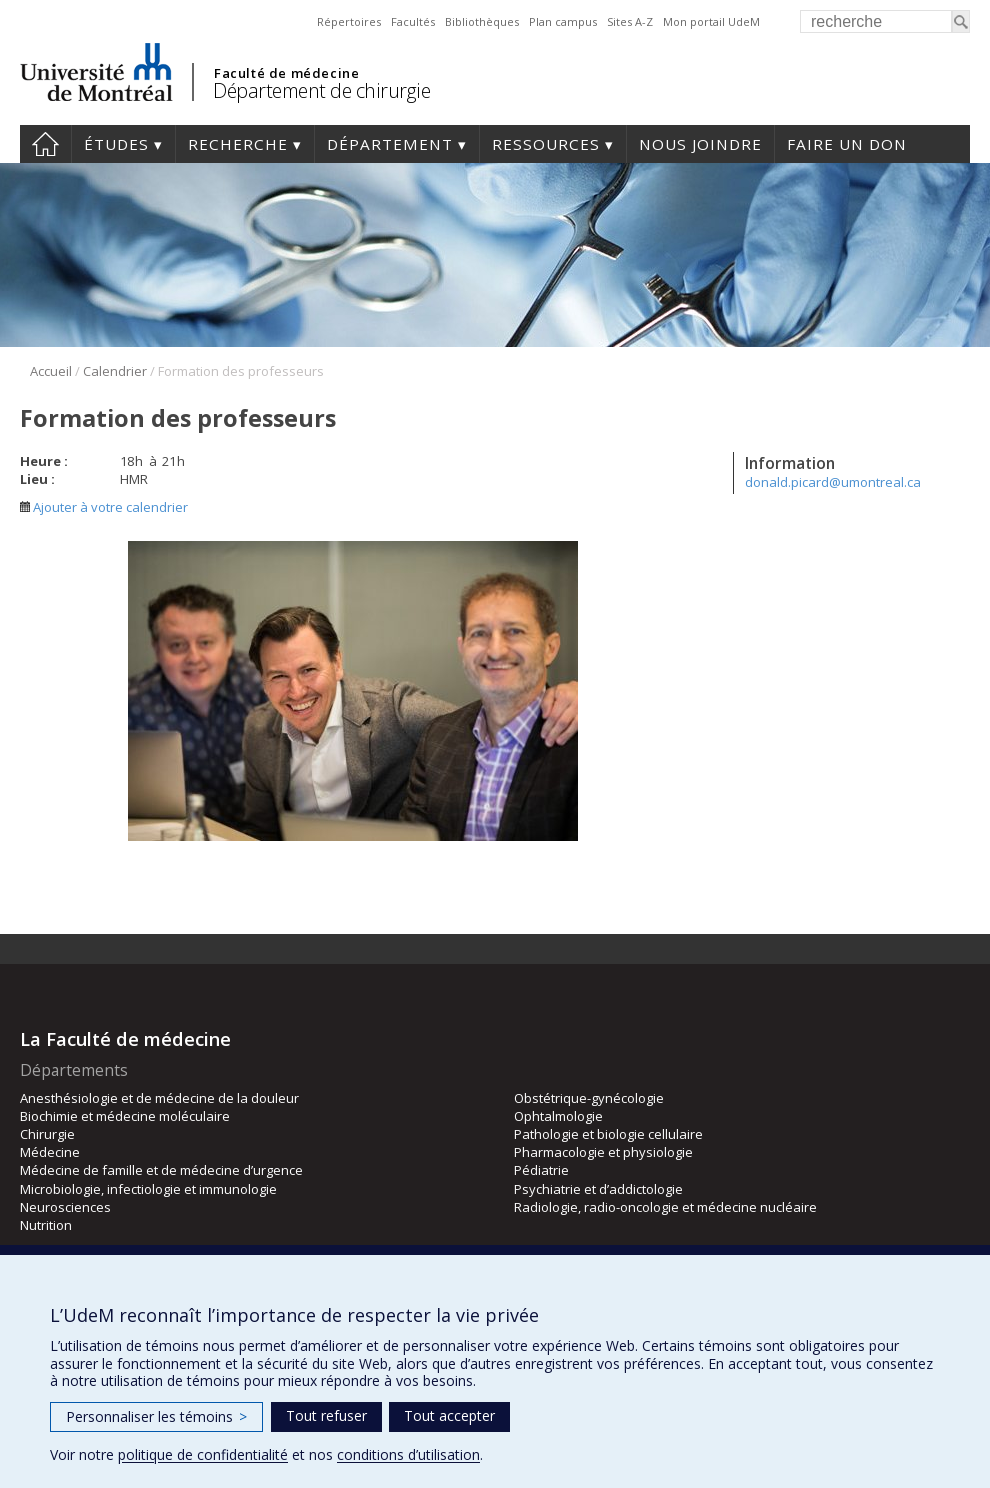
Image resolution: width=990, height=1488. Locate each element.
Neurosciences (65, 1207)
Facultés (413, 21)
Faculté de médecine (286, 73)
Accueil (51, 371)
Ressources (546, 144)
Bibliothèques (482, 21)
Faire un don (847, 144)
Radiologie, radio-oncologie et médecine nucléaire (665, 1207)
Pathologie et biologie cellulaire (608, 1134)
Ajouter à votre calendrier (104, 507)
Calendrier (115, 371)
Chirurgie (47, 1134)
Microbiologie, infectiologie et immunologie (148, 1189)
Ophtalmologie (558, 1116)
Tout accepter (449, 1415)
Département (390, 144)
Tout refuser (326, 1415)
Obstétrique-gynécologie (589, 1098)
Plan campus (563, 21)
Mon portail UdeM (711, 21)
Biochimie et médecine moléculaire (125, 1116)
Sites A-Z (630, 21)
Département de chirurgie (321, 90)
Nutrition (46, 1225)
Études (116, 144)
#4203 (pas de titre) (45, 144)
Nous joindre (700, 144)
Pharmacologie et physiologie (603, 1152)
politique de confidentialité (203, 1454)
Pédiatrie (541, 1170)
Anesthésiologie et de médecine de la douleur (159, 1098)
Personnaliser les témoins (156, 1416)
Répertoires (349, 21)
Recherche (238, 144)
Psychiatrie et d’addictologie (598, 1189)
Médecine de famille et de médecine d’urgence (161, 1170)
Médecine (50, 1152)
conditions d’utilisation (408, 1454)
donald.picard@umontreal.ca (833, 482)
